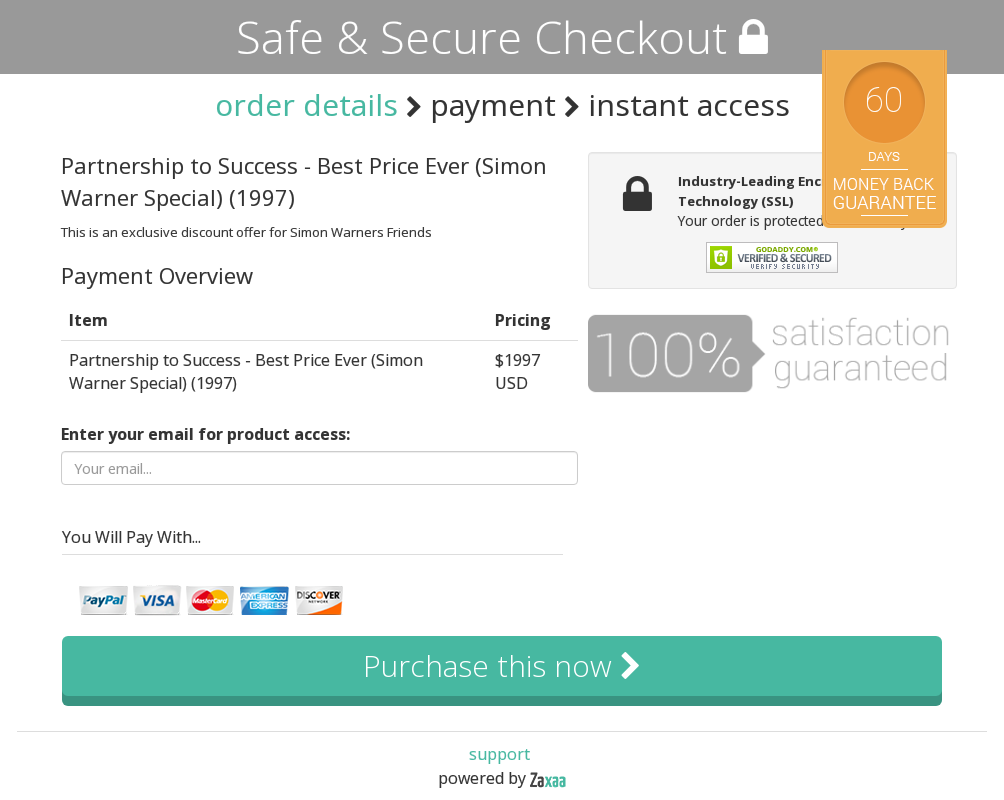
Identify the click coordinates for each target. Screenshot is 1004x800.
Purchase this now (502, 665)
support (499, 754)
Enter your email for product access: (205, 434)
